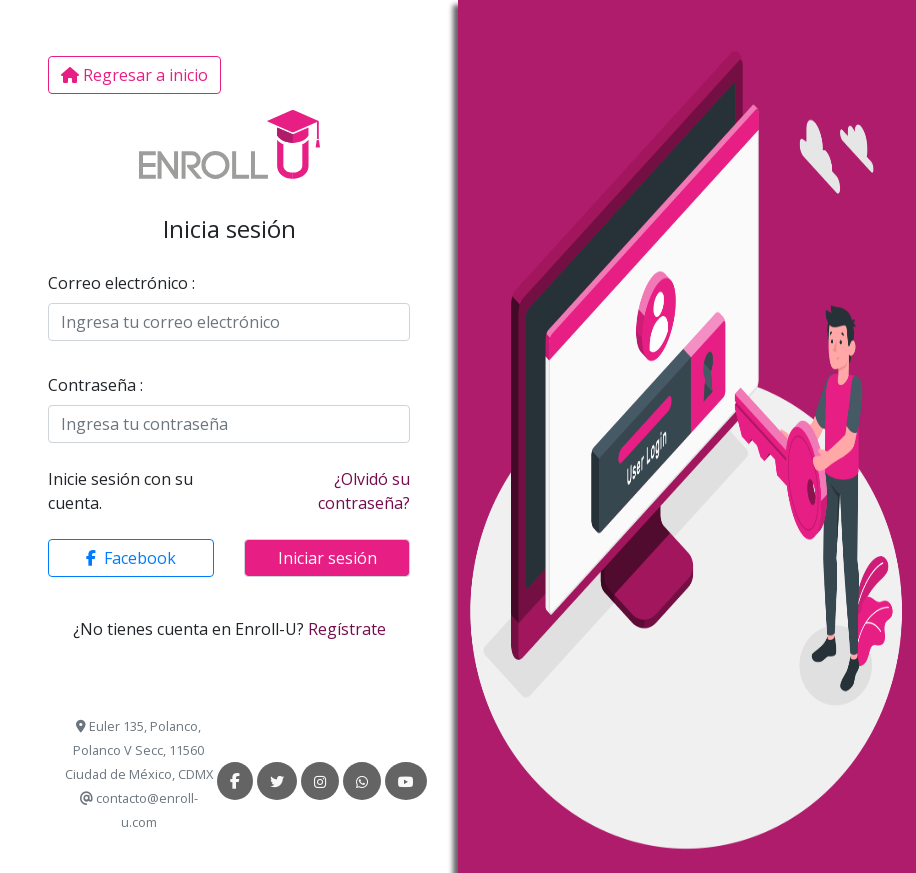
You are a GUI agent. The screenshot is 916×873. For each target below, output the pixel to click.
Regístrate (347, 629)
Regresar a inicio (134, 75)
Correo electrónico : (121, 283)
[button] (131, 558)
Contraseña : (95, 385)
